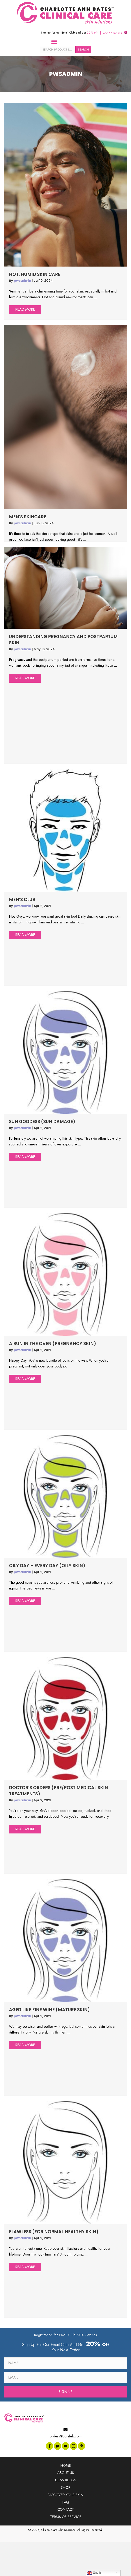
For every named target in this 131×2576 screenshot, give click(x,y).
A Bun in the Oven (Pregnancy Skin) (52, 1344)
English (95, 2572)
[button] (25, 309)
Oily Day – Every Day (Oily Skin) (47, 1566)
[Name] (65, 2363)
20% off (92, 32)
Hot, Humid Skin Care (34, 274)
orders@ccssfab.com (66, 2436)
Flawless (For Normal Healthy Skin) (54, 2232)
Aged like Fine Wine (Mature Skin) (49, 2010)
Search (83, 49)
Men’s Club (22, 899)
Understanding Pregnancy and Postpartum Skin (63, 640)
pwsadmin (23, 280)
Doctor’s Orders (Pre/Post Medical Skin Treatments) (58, 1791)
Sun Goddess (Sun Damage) (42, 1121)
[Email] (65, 2377)
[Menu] (56, 41)
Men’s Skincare (27, 517)
